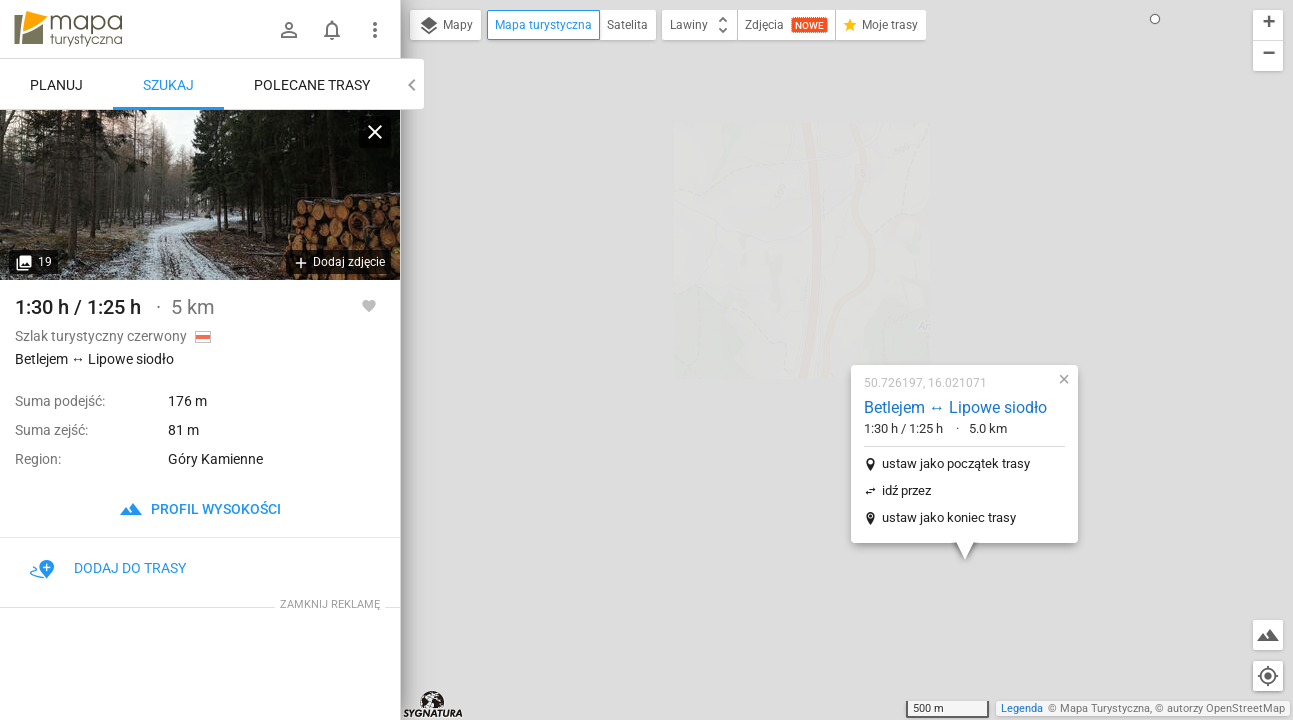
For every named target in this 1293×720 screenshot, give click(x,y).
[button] (1108, 122)
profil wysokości (200, 509)
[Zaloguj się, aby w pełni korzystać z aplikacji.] (369, 305)
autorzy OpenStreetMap (1226, 708)
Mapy (445, 26)
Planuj (56, 85)
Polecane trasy (312, 85)
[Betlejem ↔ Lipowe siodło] (200, 195)
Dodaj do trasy (108, 568)
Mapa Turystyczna (1105, 708)
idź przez (789, 280)
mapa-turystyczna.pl (68, 29)
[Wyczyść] (375, 132)
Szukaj (168, 85)
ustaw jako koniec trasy (832, 307)
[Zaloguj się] (289, 30)
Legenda (1022, 708)
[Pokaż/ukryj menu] (375, 30)
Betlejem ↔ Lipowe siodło (838, 197)
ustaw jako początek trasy (839, 253)
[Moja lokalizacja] (1268, 676)
